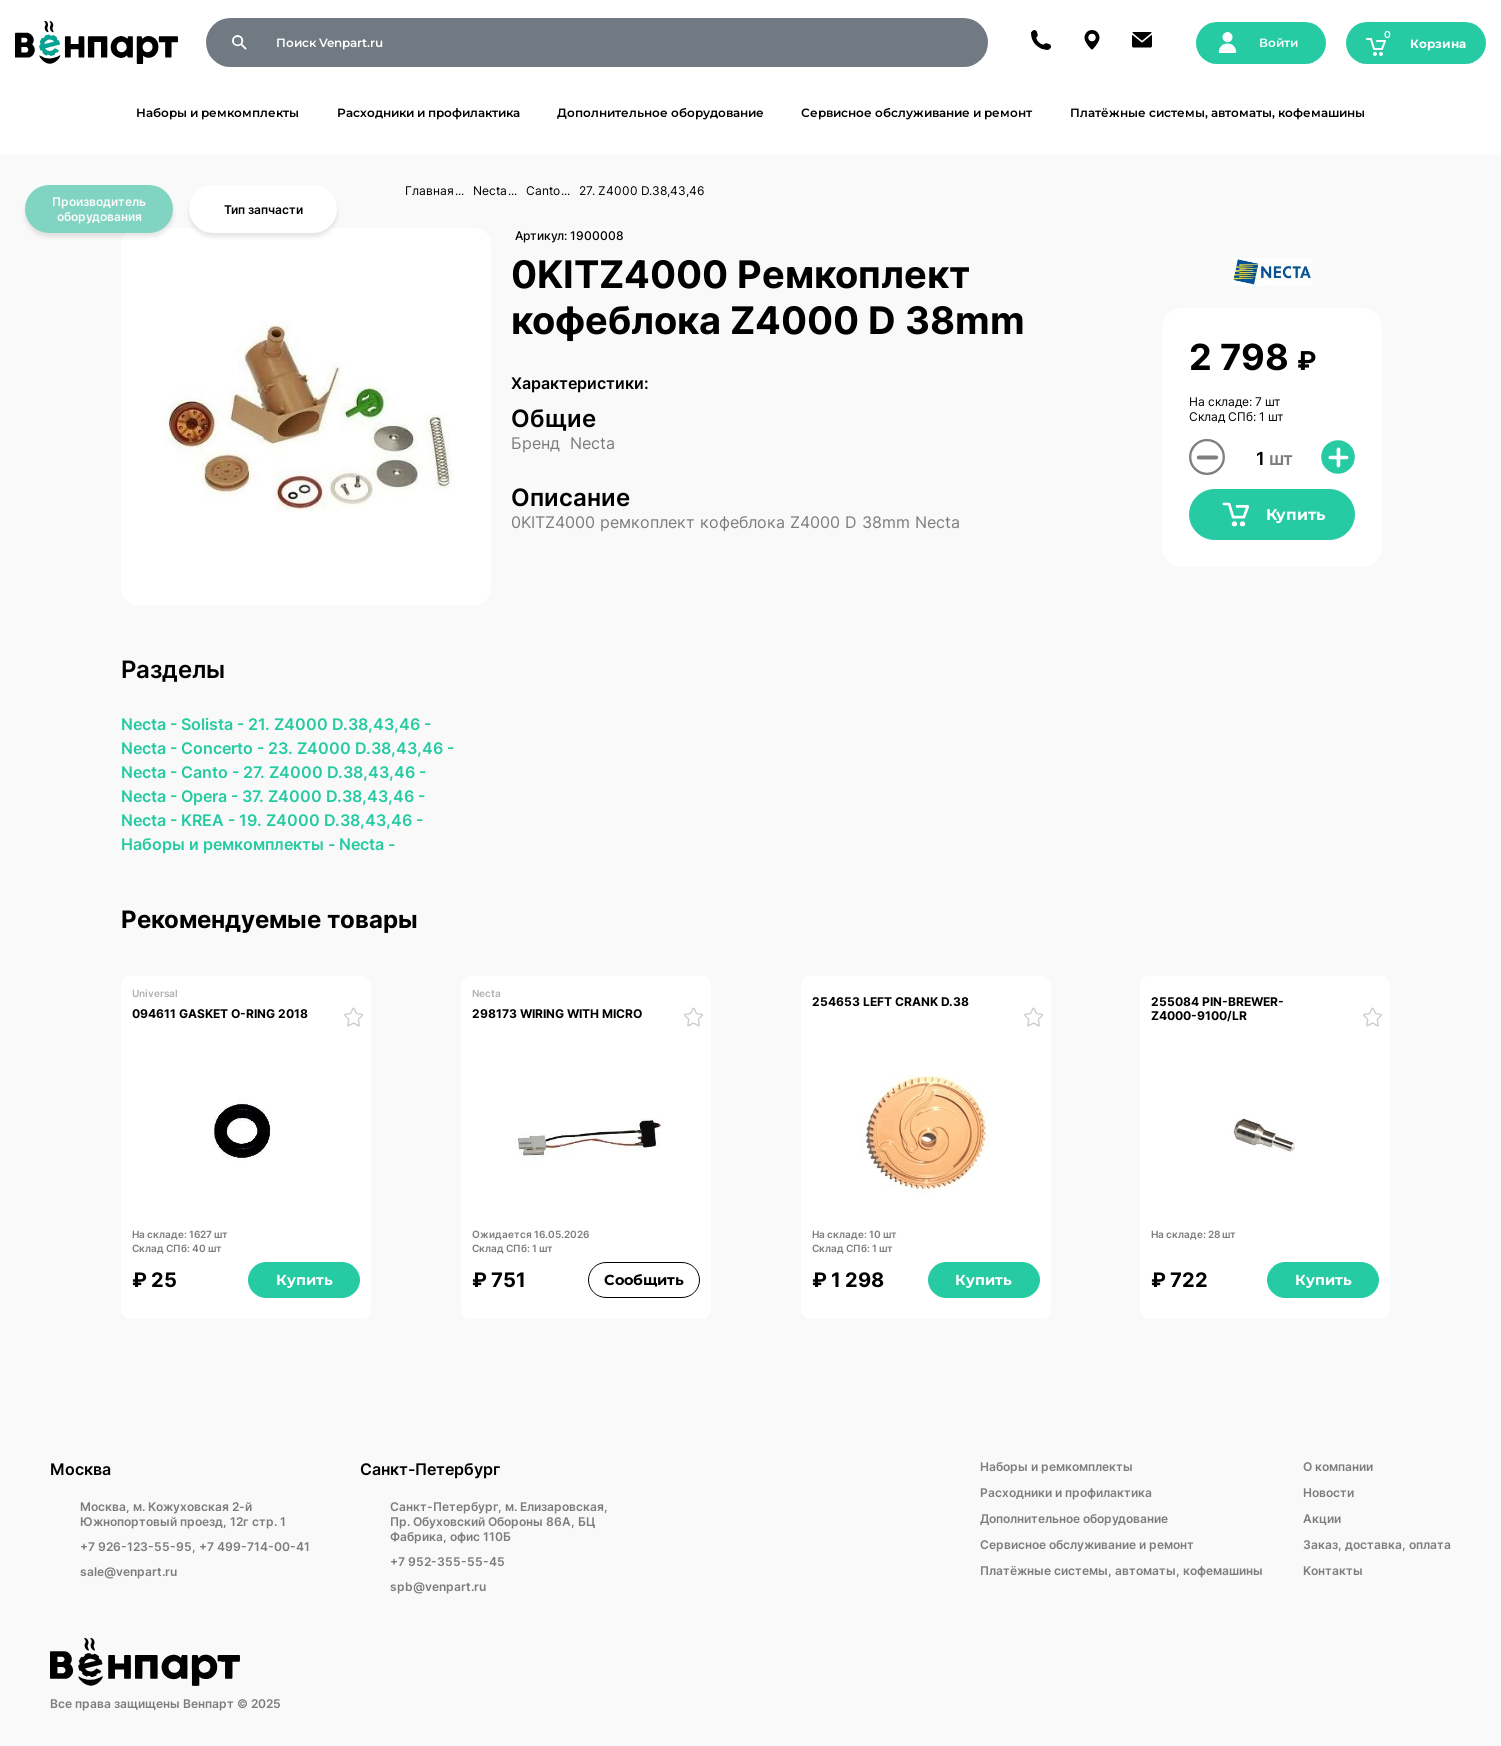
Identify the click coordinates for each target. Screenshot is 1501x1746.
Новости (1328, 1492)
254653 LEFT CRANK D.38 (890, 1002)
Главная (429, 190)
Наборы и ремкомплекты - (230, 844)
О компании (1338, 1466)
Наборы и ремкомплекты (217, 112)
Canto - (212, 772)
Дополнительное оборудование (660, 112)
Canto (543, 190)
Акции (1322, 1518)
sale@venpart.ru (128, 1571)
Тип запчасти (263, 209)
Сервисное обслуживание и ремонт (916, 112)
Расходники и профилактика (428, 112)
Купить (1272, 514)
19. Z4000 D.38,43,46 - (331, 820)
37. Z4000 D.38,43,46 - (333, 796)
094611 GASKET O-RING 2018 (220, 1014)
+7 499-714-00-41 (254, 1546)
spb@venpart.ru (438, 1586)
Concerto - (224, 748)
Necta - (151, 724)
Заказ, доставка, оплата (1377, 1544)
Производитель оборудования (99, 209)
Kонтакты (1333, 1570)
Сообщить (644, 1280)
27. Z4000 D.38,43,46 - (334, 772)
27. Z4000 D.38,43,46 (641, 190)
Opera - (211, 796)
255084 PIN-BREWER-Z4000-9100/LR (1217, 1009)
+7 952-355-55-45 (447, 1561)
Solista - (214, 724)
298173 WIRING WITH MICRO (557, 1014)
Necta (490, 190)
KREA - (210, 820)
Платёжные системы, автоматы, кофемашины (1217, 112)
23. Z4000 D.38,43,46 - (361, 748)
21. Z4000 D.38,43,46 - (339, 724)
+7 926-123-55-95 (136, 1546)
